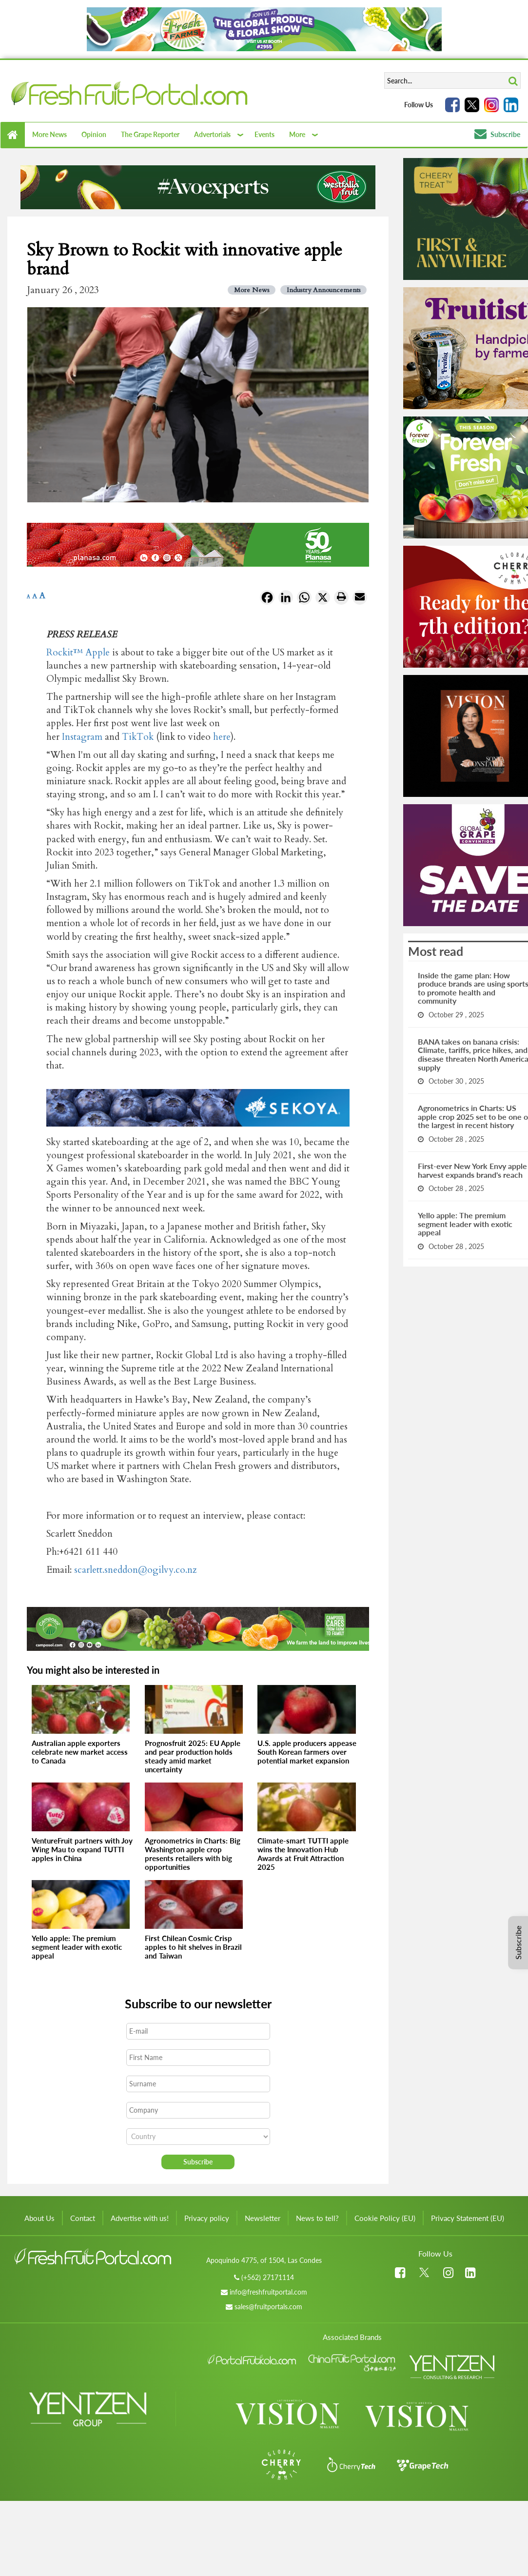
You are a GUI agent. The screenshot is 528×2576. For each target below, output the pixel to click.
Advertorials (212, 134)
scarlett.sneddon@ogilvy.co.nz (135, 1570)
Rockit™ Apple (78, 652)
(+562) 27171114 (267, 2277)
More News (49, 134)
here (222, 737)
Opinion (93, 134)
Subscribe (497, 134)
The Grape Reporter (150, 134)
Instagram (82, 737)
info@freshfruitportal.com (268, 2292)
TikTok (138, 737)
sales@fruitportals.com (268, 2306)
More (297, 134)
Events (264, 134)
